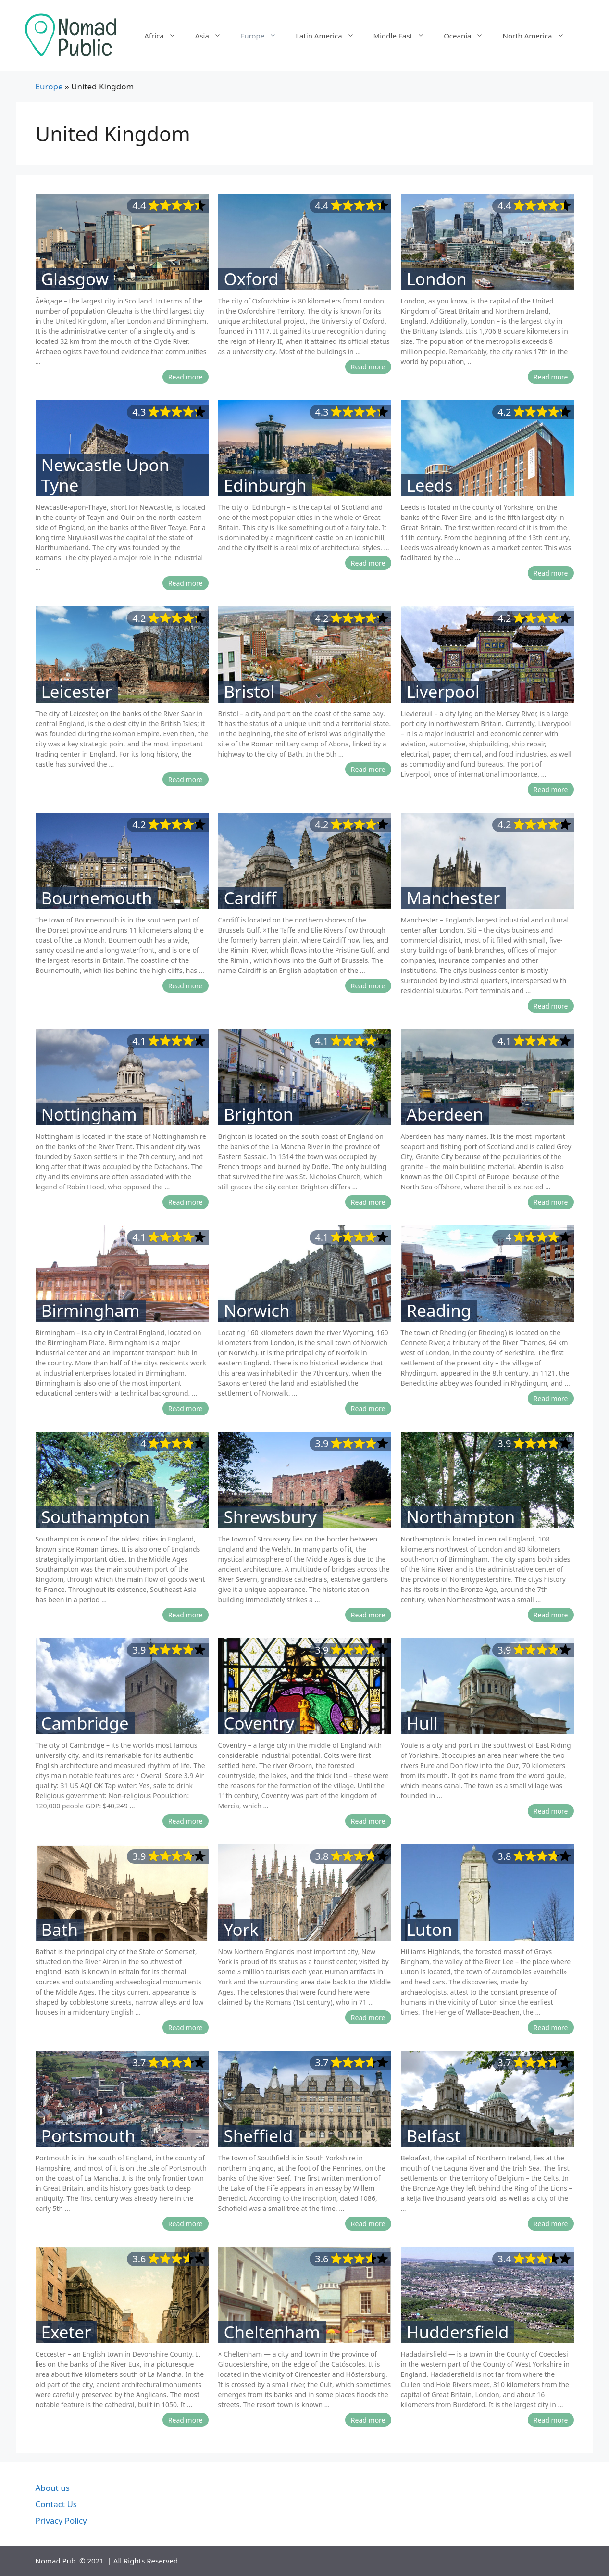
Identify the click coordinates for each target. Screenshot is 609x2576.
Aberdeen (445, 1114)
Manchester (453, 898)
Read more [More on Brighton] (368, 1202)
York (241, 1930)
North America (537, 35)
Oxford (251, 279)
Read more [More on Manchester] (551, 1005)
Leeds (430, 485)
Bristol (249, 692)
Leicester (76, 692)
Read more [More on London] (551, 376)
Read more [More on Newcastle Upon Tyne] (185, 583)
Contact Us (56, 2504)
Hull (422, 1723)
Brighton (259, 1114)
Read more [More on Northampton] (551, 1614)
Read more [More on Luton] (551, 2027)
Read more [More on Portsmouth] (185, 2223)
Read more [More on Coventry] (368, 1821)
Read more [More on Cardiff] (368, 985)
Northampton (461, 1517)
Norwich (257, 1311)
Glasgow (75, 279)
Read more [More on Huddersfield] (551, 2419)
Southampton (95, 1517)
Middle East (404, 35)
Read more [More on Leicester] (185, 779)
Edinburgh (265, 485)
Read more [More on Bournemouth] (185, 985)
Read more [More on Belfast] (551, 2223)
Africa (164, 35)
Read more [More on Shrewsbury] (368, 1614)
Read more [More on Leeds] (551, 573)
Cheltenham (272, 2332)
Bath (59, 1930)
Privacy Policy (61, 2520)
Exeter (66, 2332)
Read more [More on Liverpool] (551, 789)
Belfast (434, 2136)
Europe (263, 35)
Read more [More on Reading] (551, 1398)
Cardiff (250, 898)
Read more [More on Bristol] (368, 769)
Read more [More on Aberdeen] (551, 1202)
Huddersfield (458, 2332)
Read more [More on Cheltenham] (368, 2419)
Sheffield (258, 2136)
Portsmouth (88, 2136)
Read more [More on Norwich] (368, 1408)
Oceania (468, 35)
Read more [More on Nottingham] (185, 1202)
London (437, 279)
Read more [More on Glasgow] (185, 376)
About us (53, 2487)
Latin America (329, 35)
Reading (439, 1311)
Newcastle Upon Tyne (105, 475)
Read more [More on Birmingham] (185, 1408)
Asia (213, 35)
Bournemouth (96, 898)
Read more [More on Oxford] (368, 366)
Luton (429, 1930)
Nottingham (89, 1114)
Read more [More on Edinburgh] (368, 563)
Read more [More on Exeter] (185, 2419)
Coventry (259, 1723)
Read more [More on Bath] (185, 2027)
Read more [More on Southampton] (185, 1614)
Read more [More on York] (368, 2017)
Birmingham (90, 1311)
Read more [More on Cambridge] (185, 1821)
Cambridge (85, 1723)
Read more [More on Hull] (551, 1811)
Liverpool (443, 692)
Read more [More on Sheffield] (368, 2223)
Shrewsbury (270, 1517)
